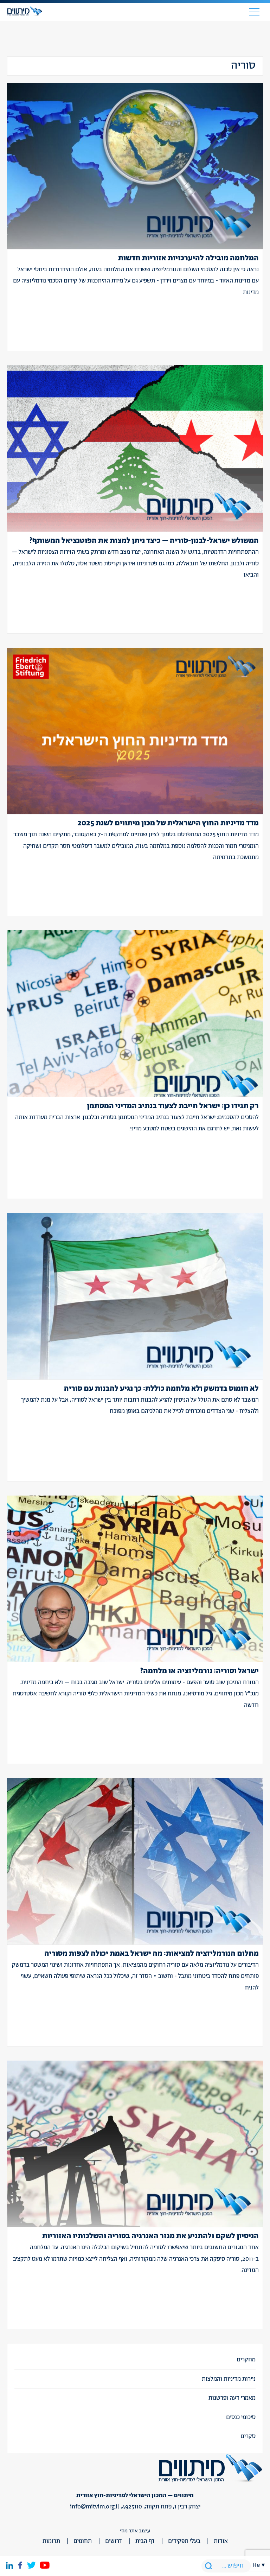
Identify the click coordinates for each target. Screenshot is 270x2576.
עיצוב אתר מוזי (135, 2530)
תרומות (51, 2541)
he (256, 2565)
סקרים (248, 2436)
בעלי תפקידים (184, 2541)
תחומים (82, 2541)
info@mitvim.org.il (94, 2506)
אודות (221, 2541)
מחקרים (246, 2359)
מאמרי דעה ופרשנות (232, 2398)
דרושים (113, 2541)
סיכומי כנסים (241, 2417)
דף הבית (145, 2541)
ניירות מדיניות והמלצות (229, 2379)
